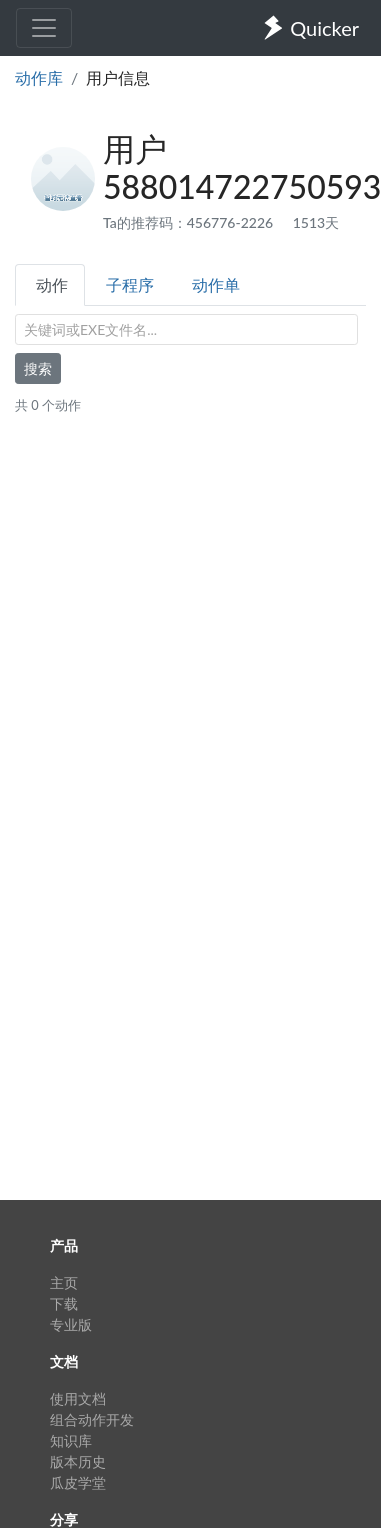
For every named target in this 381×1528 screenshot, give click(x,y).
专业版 (71, 1324)
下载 (64, 1303)
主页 (64, 1282)
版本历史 (78, 1461)
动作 (52, 284)
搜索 (38, 368)
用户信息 (118, 77)
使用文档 (78, 1398)
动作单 (216, 284)
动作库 (39, 77)
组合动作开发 (92, 1419)
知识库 (71, 1440)
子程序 (130, 284)
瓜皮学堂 (78, 1482)
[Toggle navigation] (44, 28)
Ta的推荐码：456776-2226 (190, 222)
